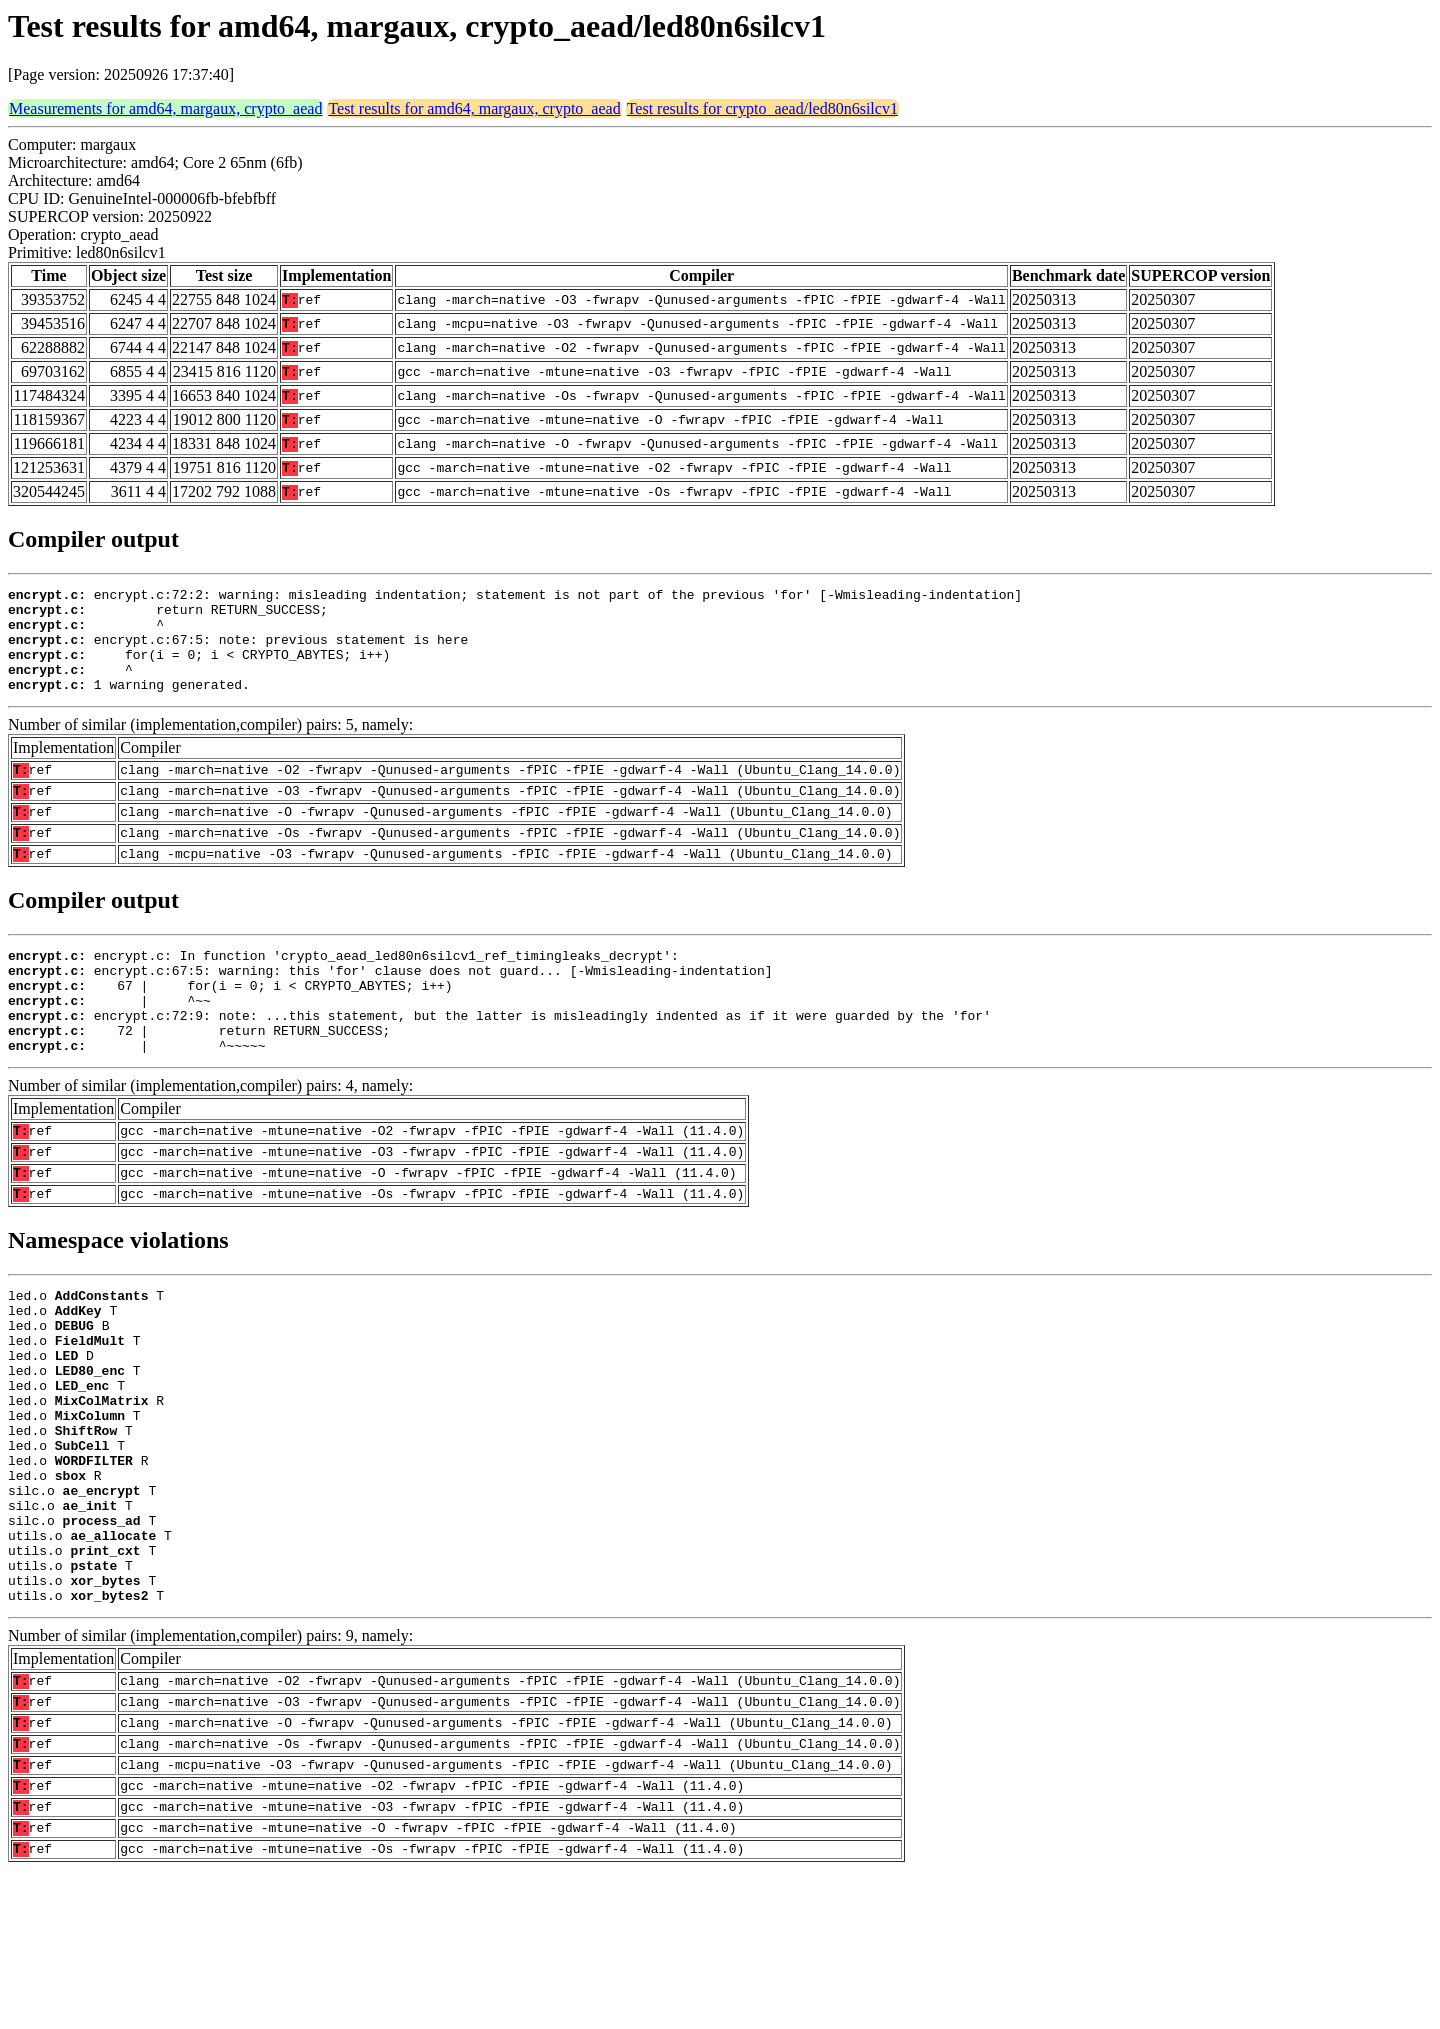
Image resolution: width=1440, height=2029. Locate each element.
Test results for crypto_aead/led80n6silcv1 (762, 108)
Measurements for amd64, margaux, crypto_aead (165, 108)
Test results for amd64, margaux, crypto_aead (474, 108)
